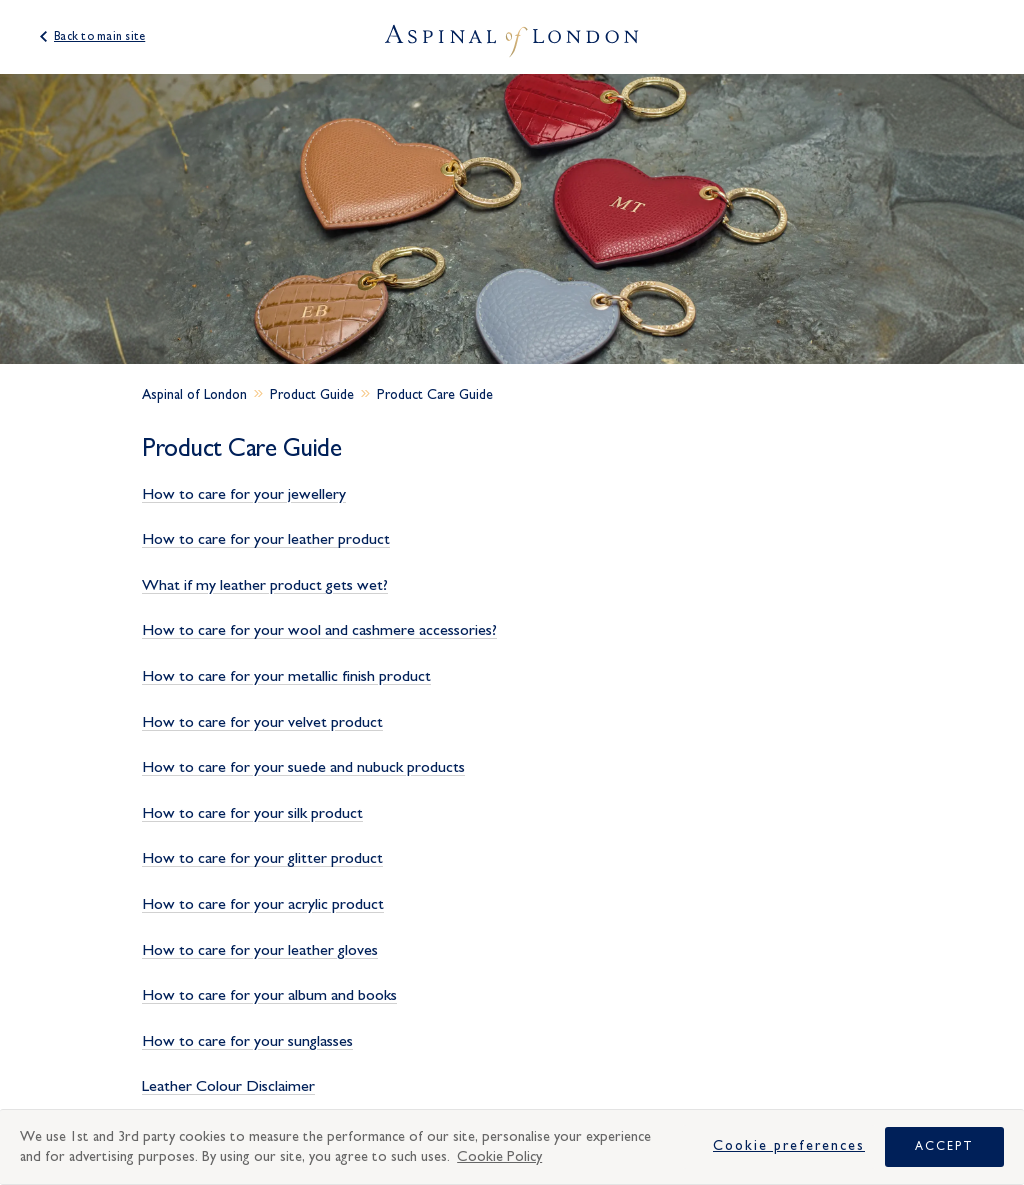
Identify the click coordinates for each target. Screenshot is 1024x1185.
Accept (944, 1146)
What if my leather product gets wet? (265, 585)
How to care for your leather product (266, 539)
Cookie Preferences (789, 1146)
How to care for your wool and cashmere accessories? (319, 630)
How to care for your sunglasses (247, 1041)
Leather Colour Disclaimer (228, 1086)
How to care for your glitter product (262, 858)
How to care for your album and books (269, 995)
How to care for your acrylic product (263, 904)
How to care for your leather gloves (260, 950)
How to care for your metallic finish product (286, 676)
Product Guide (312, 395)
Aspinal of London (194, 395)
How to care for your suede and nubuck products (303, 767)
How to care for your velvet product (262, 722)
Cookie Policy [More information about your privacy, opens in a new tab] (499, 1156)
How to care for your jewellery (244, 494)
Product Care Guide (435, 395)
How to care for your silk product (252, 813)
